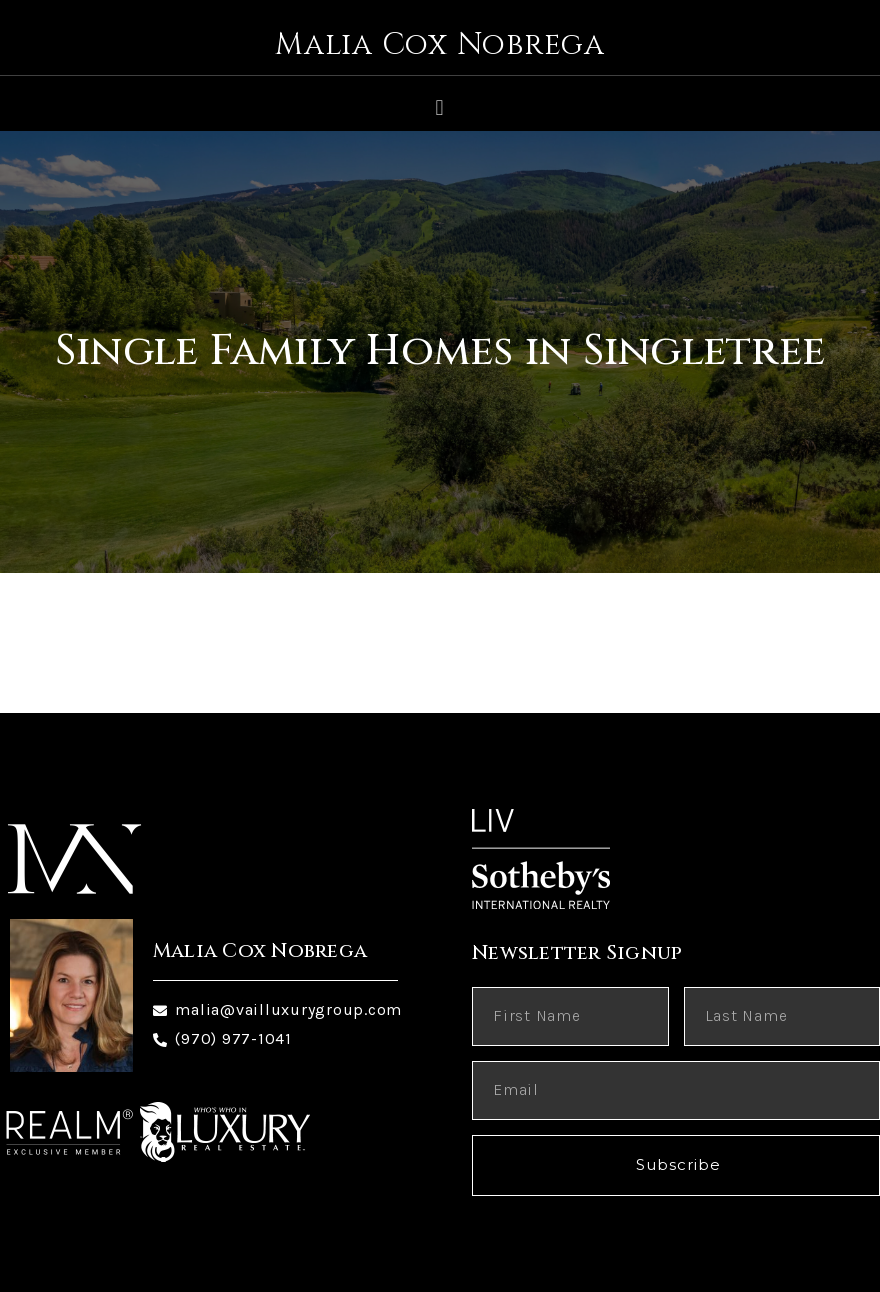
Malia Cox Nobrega (440, 45)
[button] (440, 107)
